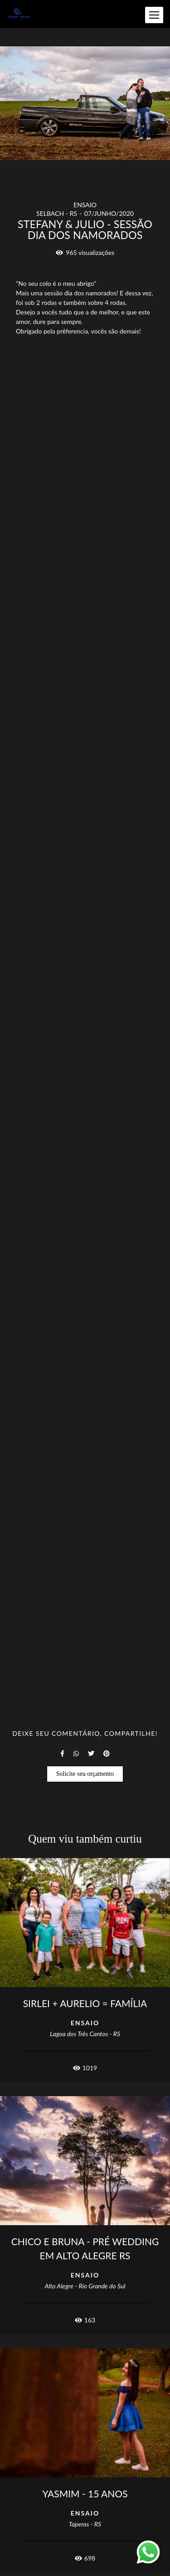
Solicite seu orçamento (85, 1773)
